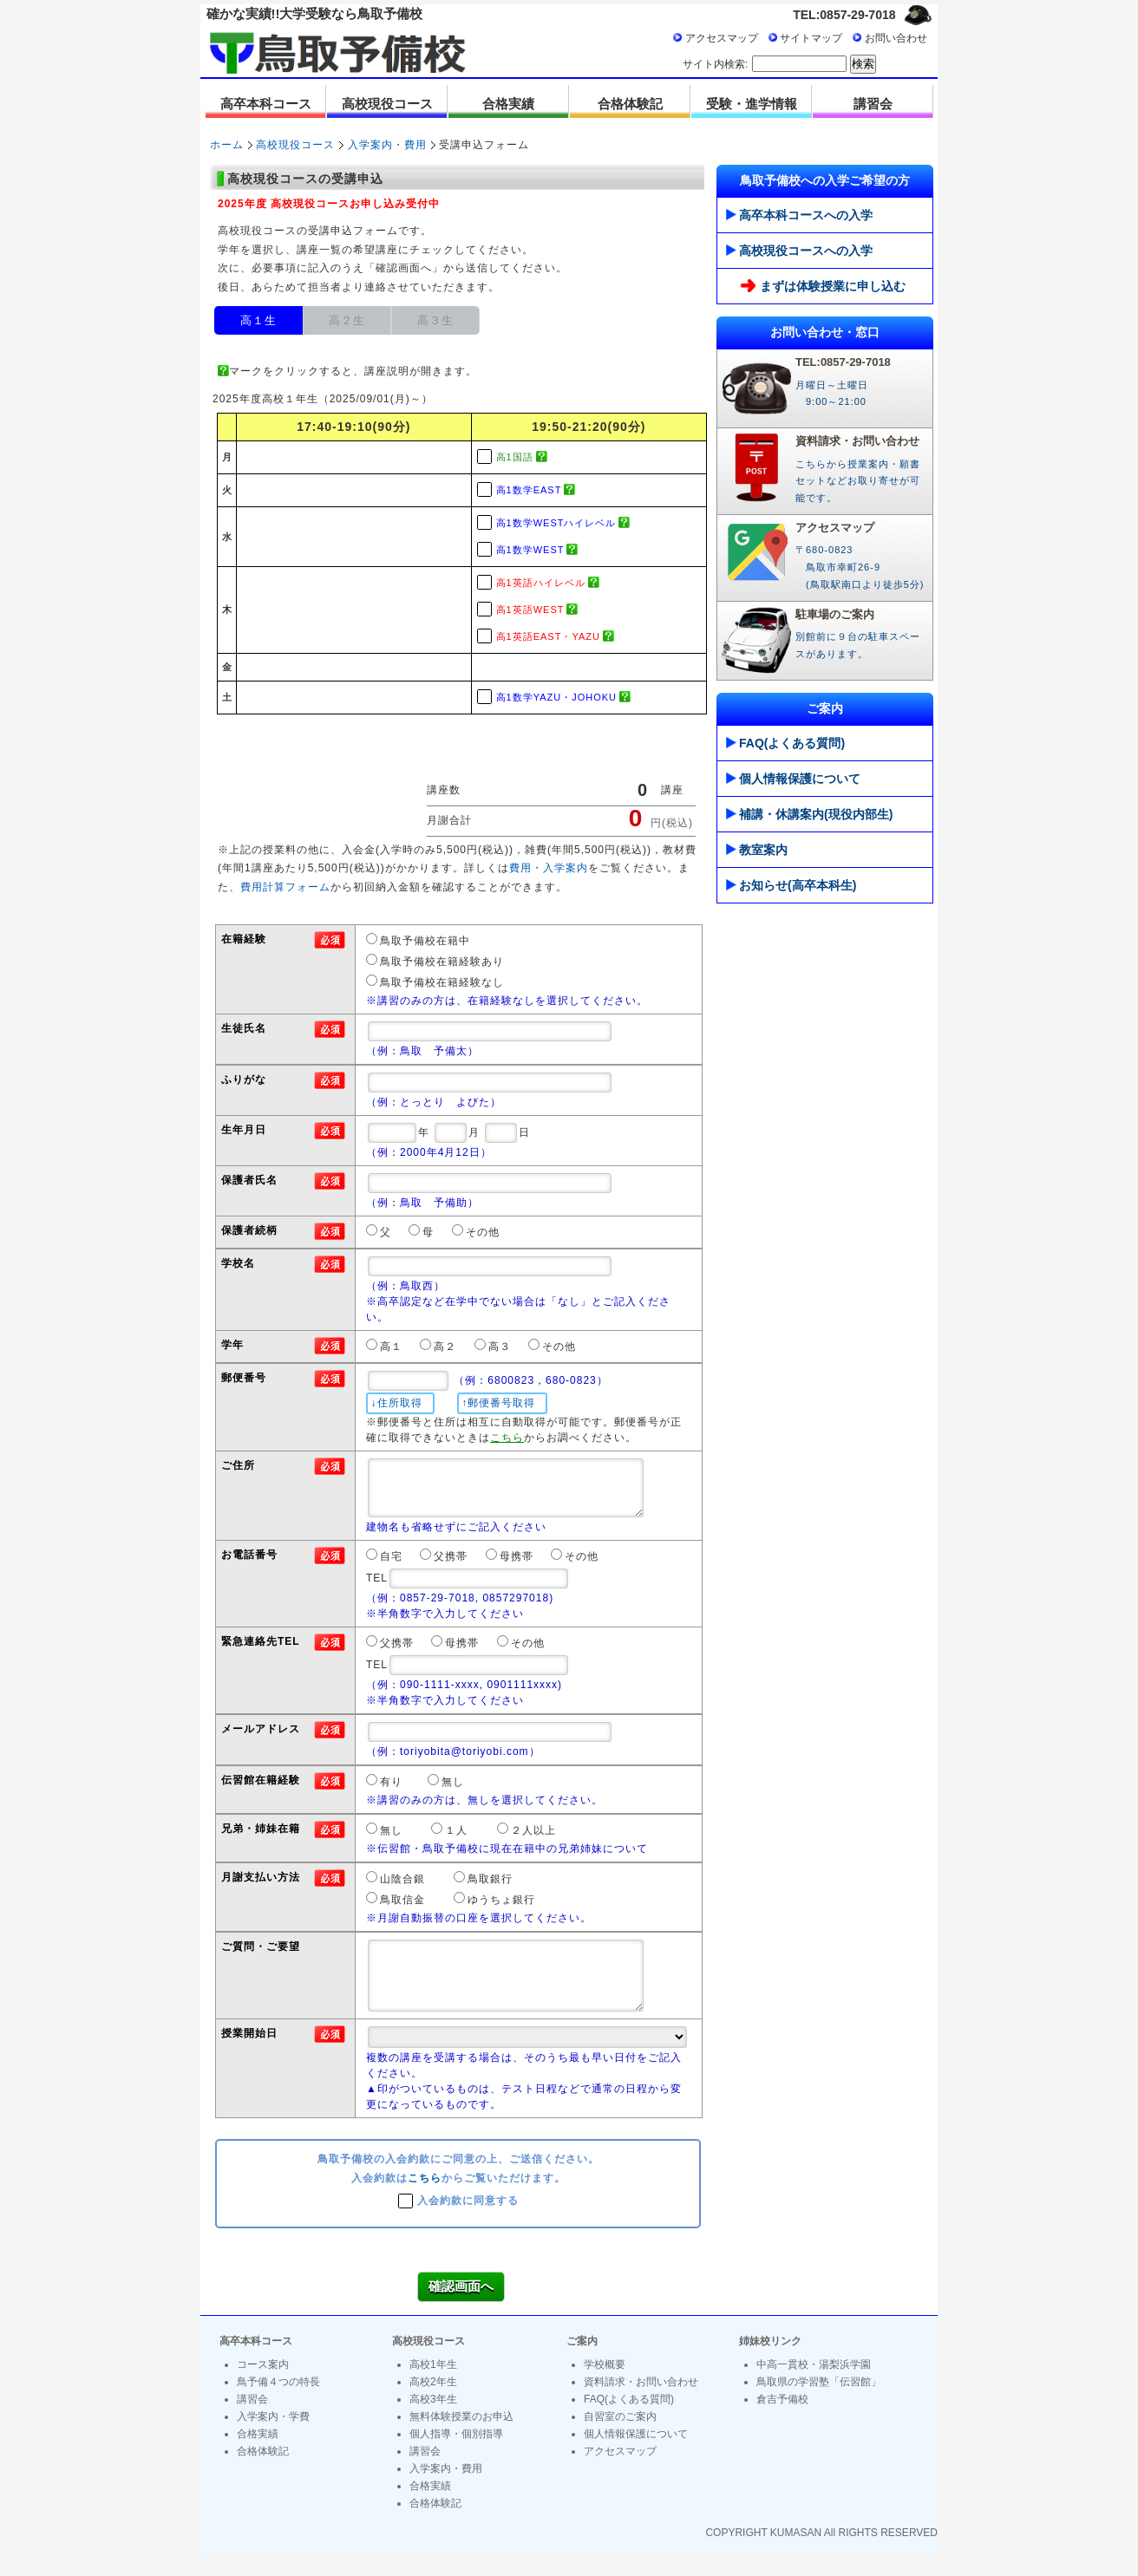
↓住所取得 (396, 1403)
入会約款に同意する (468, 2222)
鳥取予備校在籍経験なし (442, 982)
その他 (483, 1232)
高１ (391, 1346)
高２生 (347, 320)
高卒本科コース (265, 103)
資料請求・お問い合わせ (641, 2404)
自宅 (391, 1566)
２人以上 (533, 1840)
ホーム (227, 145)
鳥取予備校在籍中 (425, 941)
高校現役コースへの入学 (799, 251)
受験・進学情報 (751, 103)
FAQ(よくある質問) (785, 743)
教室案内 (757, 850)
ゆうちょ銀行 (501, 1909)
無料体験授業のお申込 (461, 2439)
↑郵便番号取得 (498, 1403)
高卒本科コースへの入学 (799, 215)
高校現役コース (387, 103)
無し (452, 1791)
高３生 (435, 320)
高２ (445, 1346)
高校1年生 (433, 2387)
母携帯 (516, 1566)
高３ (499, 1346)
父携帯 (451, 1566)
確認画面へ (461, 2308)
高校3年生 (433, 2422)
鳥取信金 (402, 1909)
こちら (424, 2200)
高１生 (258, 320)
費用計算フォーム (285, 887)
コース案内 (263, 2387)
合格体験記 (630, 103)
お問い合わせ (896, 38)
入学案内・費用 (387, 145)
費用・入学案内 (548, 868)
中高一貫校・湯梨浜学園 (813, 2387)
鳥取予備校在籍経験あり (442, 961)
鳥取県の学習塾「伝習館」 (818, 2404)
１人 (456, 1840)
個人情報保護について (793, 779)
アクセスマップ (721, 38)
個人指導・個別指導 (456, 2456)
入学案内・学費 (273, 2439)
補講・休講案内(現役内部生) (809, 814)
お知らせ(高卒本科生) (791, 885)
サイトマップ (811, 38)
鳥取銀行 (490, 1888)
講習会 (873, 103)
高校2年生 (433, 2404)
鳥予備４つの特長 (278, 2404)
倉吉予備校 (782, 2422)
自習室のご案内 (620, 2439)
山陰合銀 (402, 1888)
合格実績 (508, 103)
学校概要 (604, 2387)
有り (391, 1791)
